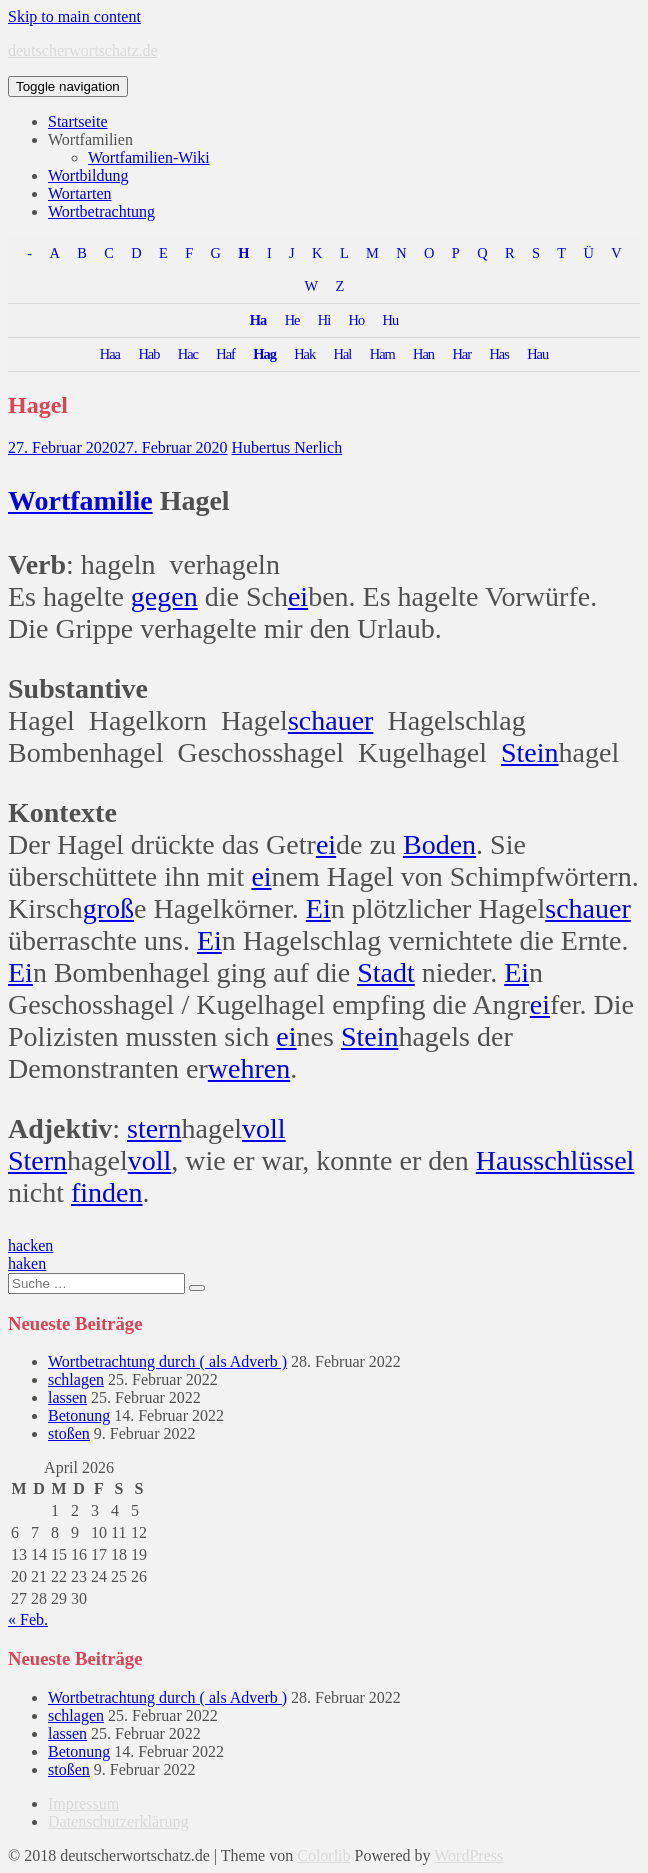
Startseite (78, 121)
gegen (164, 596)
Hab (148, 354)
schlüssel (583, 1160)
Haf (225, 354)
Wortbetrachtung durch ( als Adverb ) (167, 1361)
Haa (110, 354)
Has (498, 354)
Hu (391, 320)
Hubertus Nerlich (287, 447)
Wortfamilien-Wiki (149, 157)
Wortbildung (88, 175)
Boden (439, 844)
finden (107, 1192)
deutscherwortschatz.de (83, 50)
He (292, 320)
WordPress (468, 1855)
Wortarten (80, 193)
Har (461, 354)
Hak (304, 354)
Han (423, 354)
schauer (331, 720)
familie (111, 500)
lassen (67, 1397)
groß (108, 908)
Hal (343, 354)
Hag (264, 354)
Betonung (79, 1415)
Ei (318, 908)
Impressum (83, 1803)
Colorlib (323, 1855)
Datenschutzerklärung (118, 1821)
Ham (382, 354)
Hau (537, 354)
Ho (357, 320)
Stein (530, 752)
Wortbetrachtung (101, 211)
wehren (249, 1068)
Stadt (386, 972)
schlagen (76, 1379)
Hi (324, 320)
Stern (37, 1160)
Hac (188, 354)
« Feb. (28, 1619)
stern (154, 1128)
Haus (505, 1160)
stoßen (69, 1433)
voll (264, 1128)
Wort (39, 500)
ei (298, 596)
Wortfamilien (90, 139)
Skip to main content (74, 16)
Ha (258, 320)
